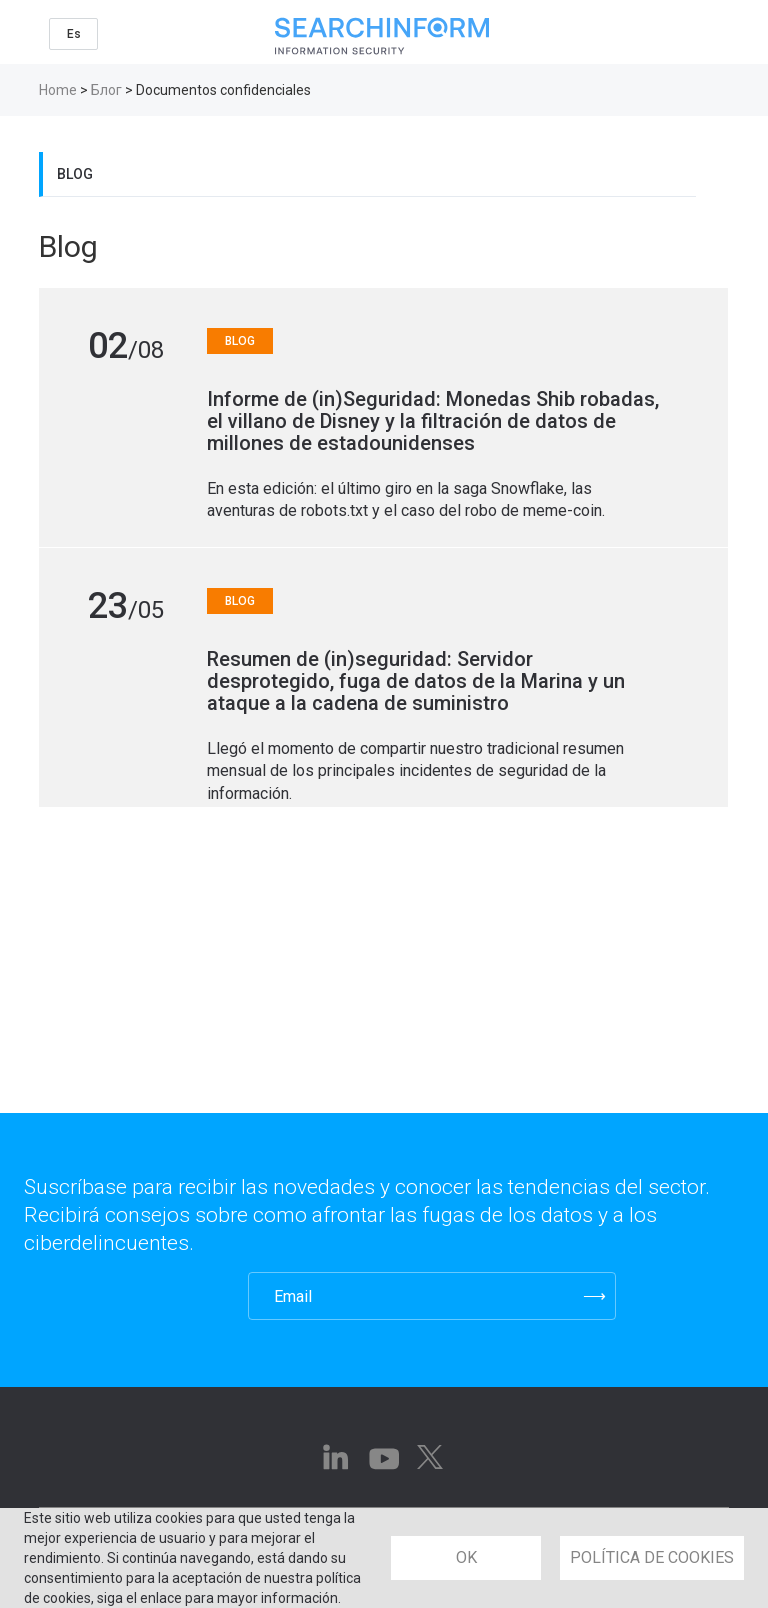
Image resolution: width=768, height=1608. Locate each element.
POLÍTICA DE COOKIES (652, 1557)
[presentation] (122, 1296)
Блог (106, 90)
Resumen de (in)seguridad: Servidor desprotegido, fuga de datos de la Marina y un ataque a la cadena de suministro (416, 681)
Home (58, 90)
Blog (75, 174)
